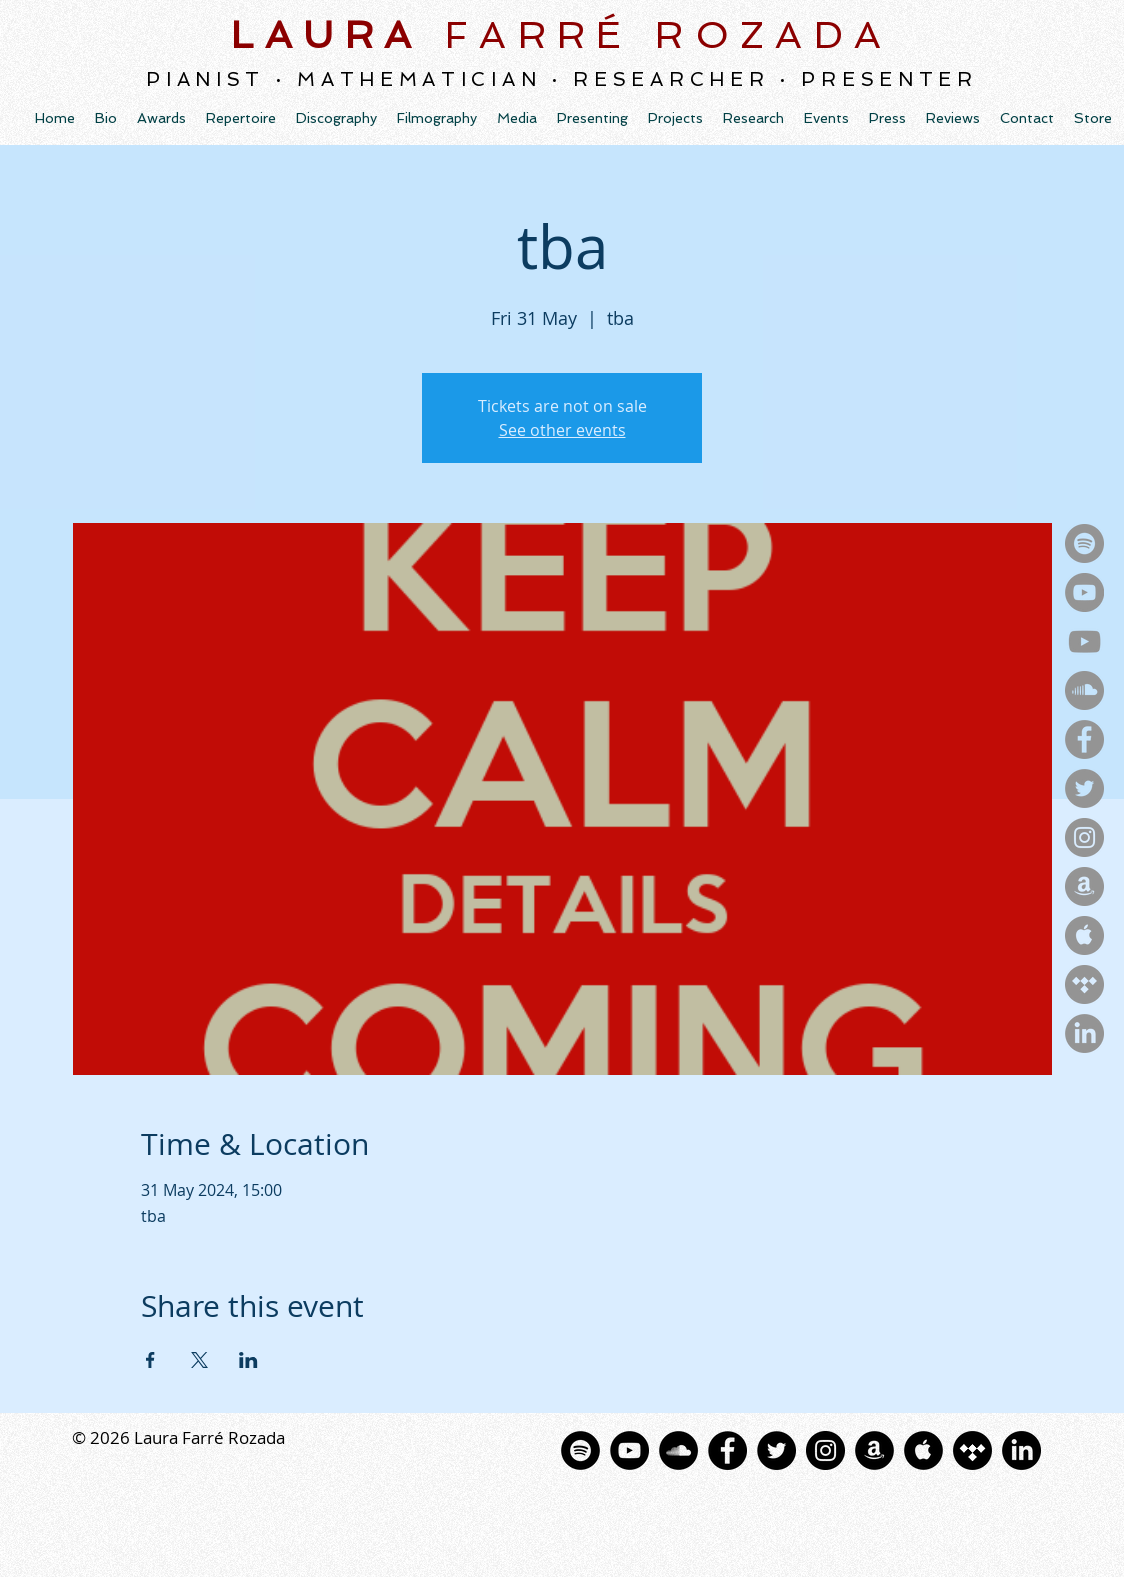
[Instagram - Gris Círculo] (1084, 837)
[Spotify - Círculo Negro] (580, 1450)
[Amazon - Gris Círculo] (1084, 886)
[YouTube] (1084, 641)
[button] (336, 118)
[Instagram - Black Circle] (825, 1450)
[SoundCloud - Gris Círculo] (1084, 690)
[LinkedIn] (1084, 1033)
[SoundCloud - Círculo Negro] (678, 1450)
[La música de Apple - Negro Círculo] (923, 1450)
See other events (562, 430)
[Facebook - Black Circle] (727, 1450)
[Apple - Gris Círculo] (1084, 935)
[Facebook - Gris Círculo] (1084, 739)
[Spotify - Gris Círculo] (1084, 543)
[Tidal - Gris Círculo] (1084, 984)
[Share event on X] (199, 1360)
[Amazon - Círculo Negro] (874, 1450)
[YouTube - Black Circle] (629, 1450)
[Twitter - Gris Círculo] (1084, 788)
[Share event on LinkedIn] (248, 1360)
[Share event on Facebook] (150, 1360)
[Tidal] (972, 1450)
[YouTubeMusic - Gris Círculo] (1084, 592)
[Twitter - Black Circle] (776, 1450)
